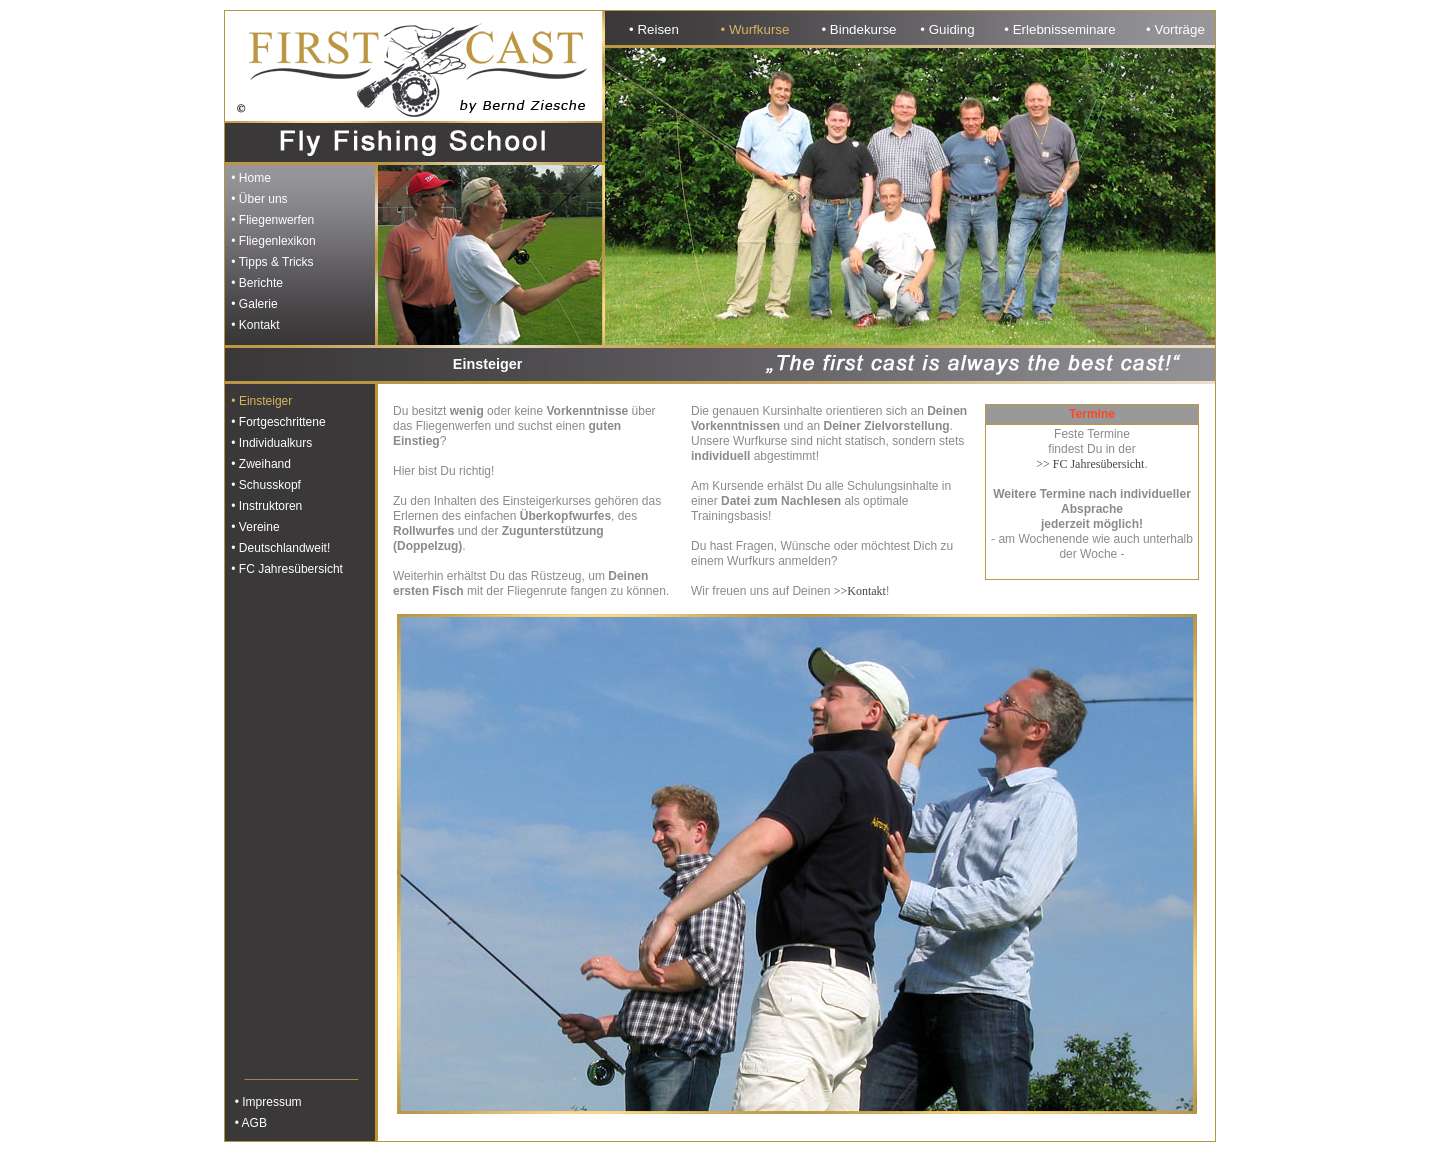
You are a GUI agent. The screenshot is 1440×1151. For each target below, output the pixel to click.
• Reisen (654, 29)
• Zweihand (259, 464)
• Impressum (265, 1102)
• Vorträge (1175, 29)
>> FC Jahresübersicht (1090, 464)
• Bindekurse (858, 29)
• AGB (247, 1123)
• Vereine (254, 527)
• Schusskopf (264, 485)
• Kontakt (254, 325)
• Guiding (947, 29)
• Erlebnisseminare (1059, 29)
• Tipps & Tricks (271, 262)
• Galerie (253, 304)
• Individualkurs (270, 443)
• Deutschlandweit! (279, 548)
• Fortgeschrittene (277, 422)
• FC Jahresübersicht (285, 569)
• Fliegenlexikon (272, 241)
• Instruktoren (265, 506)
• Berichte (255, 283)
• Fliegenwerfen (271, 220)
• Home (249, 178)
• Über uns (258, 199)
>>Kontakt (860, 591)
